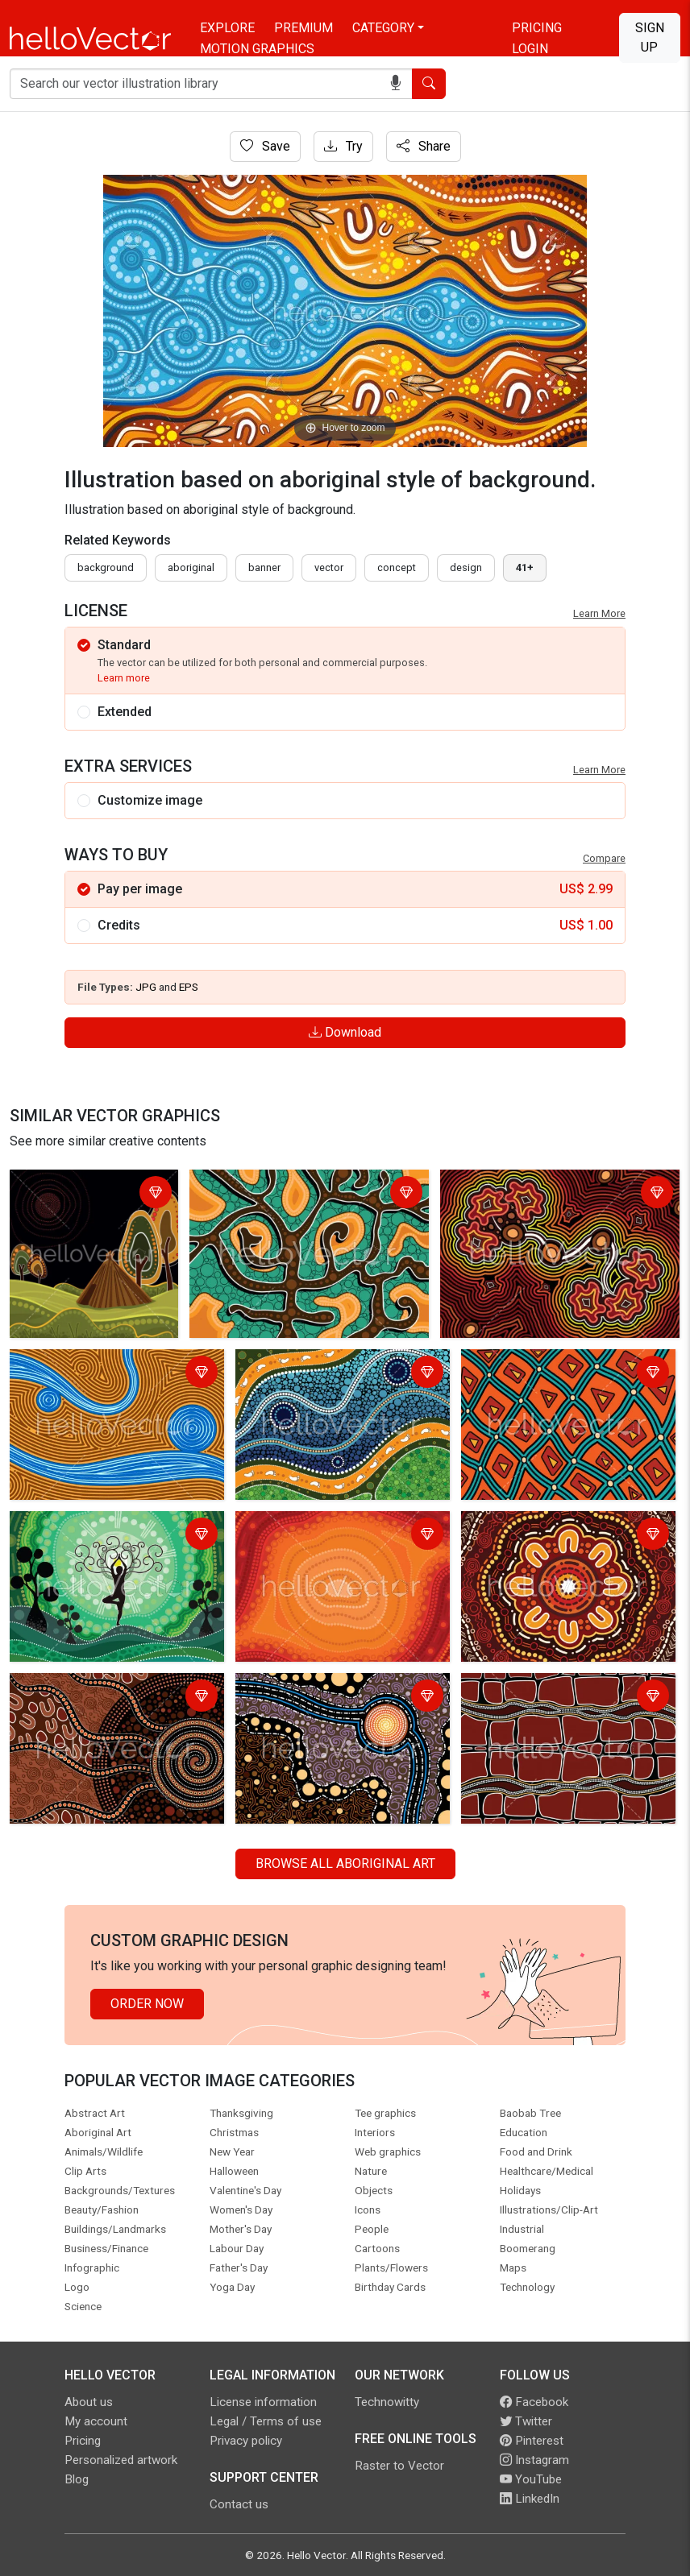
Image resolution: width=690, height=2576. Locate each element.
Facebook (534, 2402)
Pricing (537, 27)
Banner (264, 567)
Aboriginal (191, 567)
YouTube (531, 2479)
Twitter (526, 2421)
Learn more (124, 678)
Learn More (599, 613)
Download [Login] (345, 1032)
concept (396, 567)
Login (530, 48)
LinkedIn (529, 2498)
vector (328, 567)
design (466, 567)
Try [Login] (343, 146)
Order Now (147, 2003)
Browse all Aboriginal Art (345, 1863)
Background (105, 567)
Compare (604, 858)
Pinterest (531, 2440)
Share (424, 146)
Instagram (534, 2460)
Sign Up (649, 37)
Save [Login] (265, 146)
